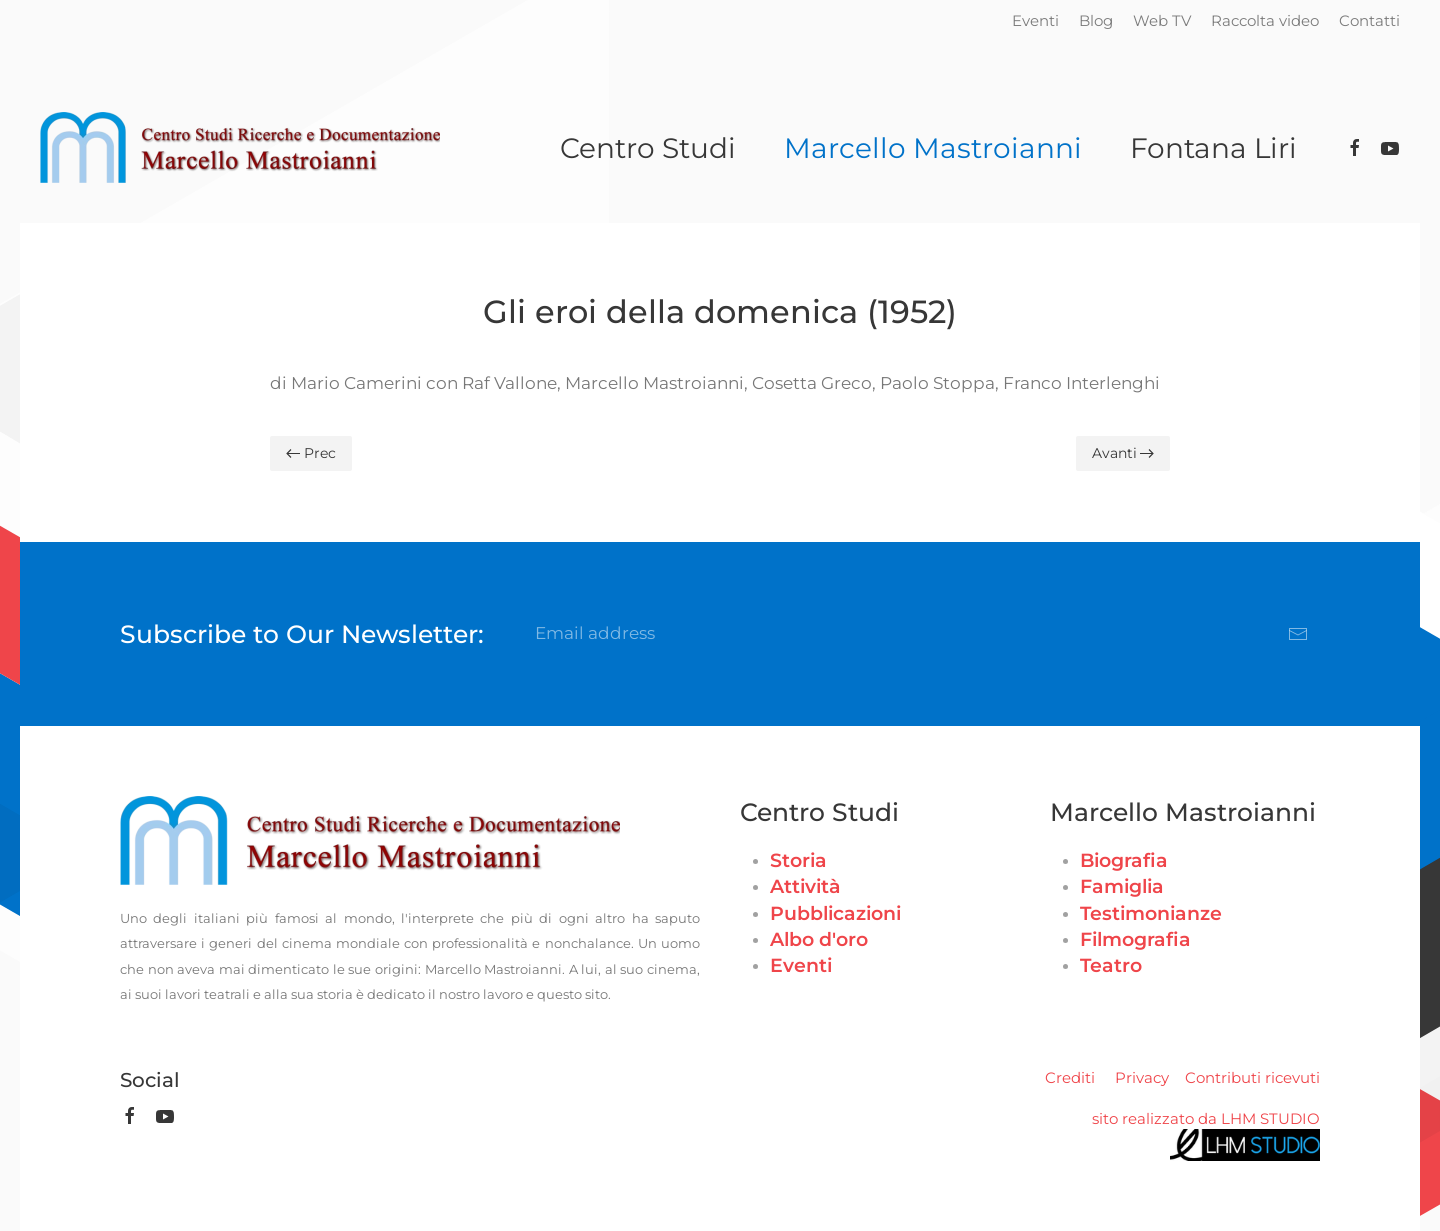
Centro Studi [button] (648, 148)
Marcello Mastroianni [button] (933, 148)
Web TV (1162, 20)
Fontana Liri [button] (1213, 148)
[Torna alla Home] (240, 148)
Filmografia (1135, 939)
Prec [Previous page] (311, 453)
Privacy (1142, 1077)
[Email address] (922, 634)
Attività (805, 886)
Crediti (1070, 1077)
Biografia (1124, 860)
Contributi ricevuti (1252, 1077)
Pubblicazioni (835, 913)
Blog (1096, 20)
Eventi (1035, 20)
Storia (798, 860)
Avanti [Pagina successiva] (1123, 453)
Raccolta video (1265, 20)
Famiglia (1122, 886)
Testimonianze (1151, 913)
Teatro (1111, 965)
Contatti (1369, 20)
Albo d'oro (819, 939)
